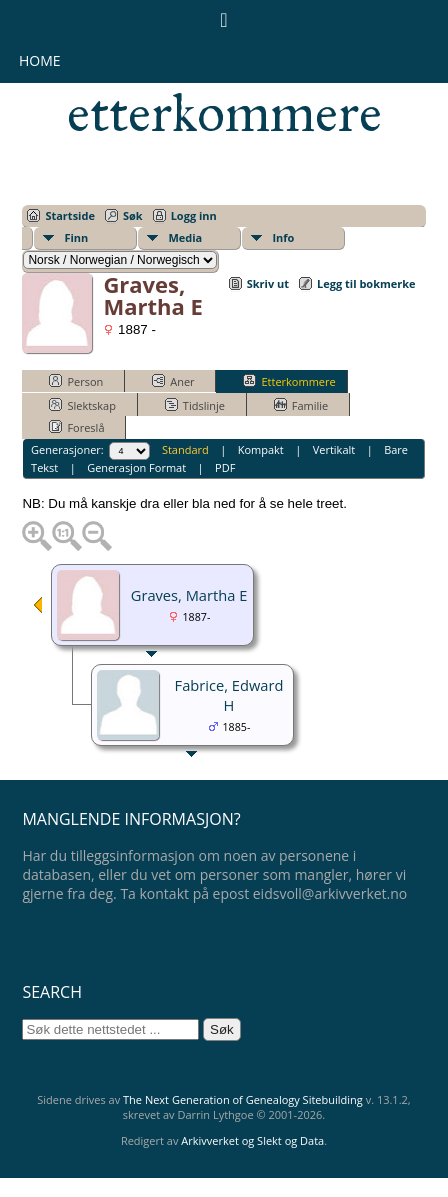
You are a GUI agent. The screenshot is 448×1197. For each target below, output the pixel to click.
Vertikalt (334, 449)
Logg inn (194, 215)
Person (76, 381)
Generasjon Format (136, 467)
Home (40, 60)
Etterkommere (289, 381)
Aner (173, 381)
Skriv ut (268, 283)
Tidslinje (195, 405)
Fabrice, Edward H (229, 695)
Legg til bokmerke (366, 283)
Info (283, 237)
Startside (70, 215)
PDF (225, 467)
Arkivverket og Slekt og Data (252, 1140)
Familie (301, 405)
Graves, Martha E (189, 595)
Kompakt (261, 449)
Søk (133, 215)
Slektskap (82, 405)
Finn (76, 237)
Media (185, 237)
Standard (185, 449)
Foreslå (76, 427)
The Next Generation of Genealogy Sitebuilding (243, 1099)
